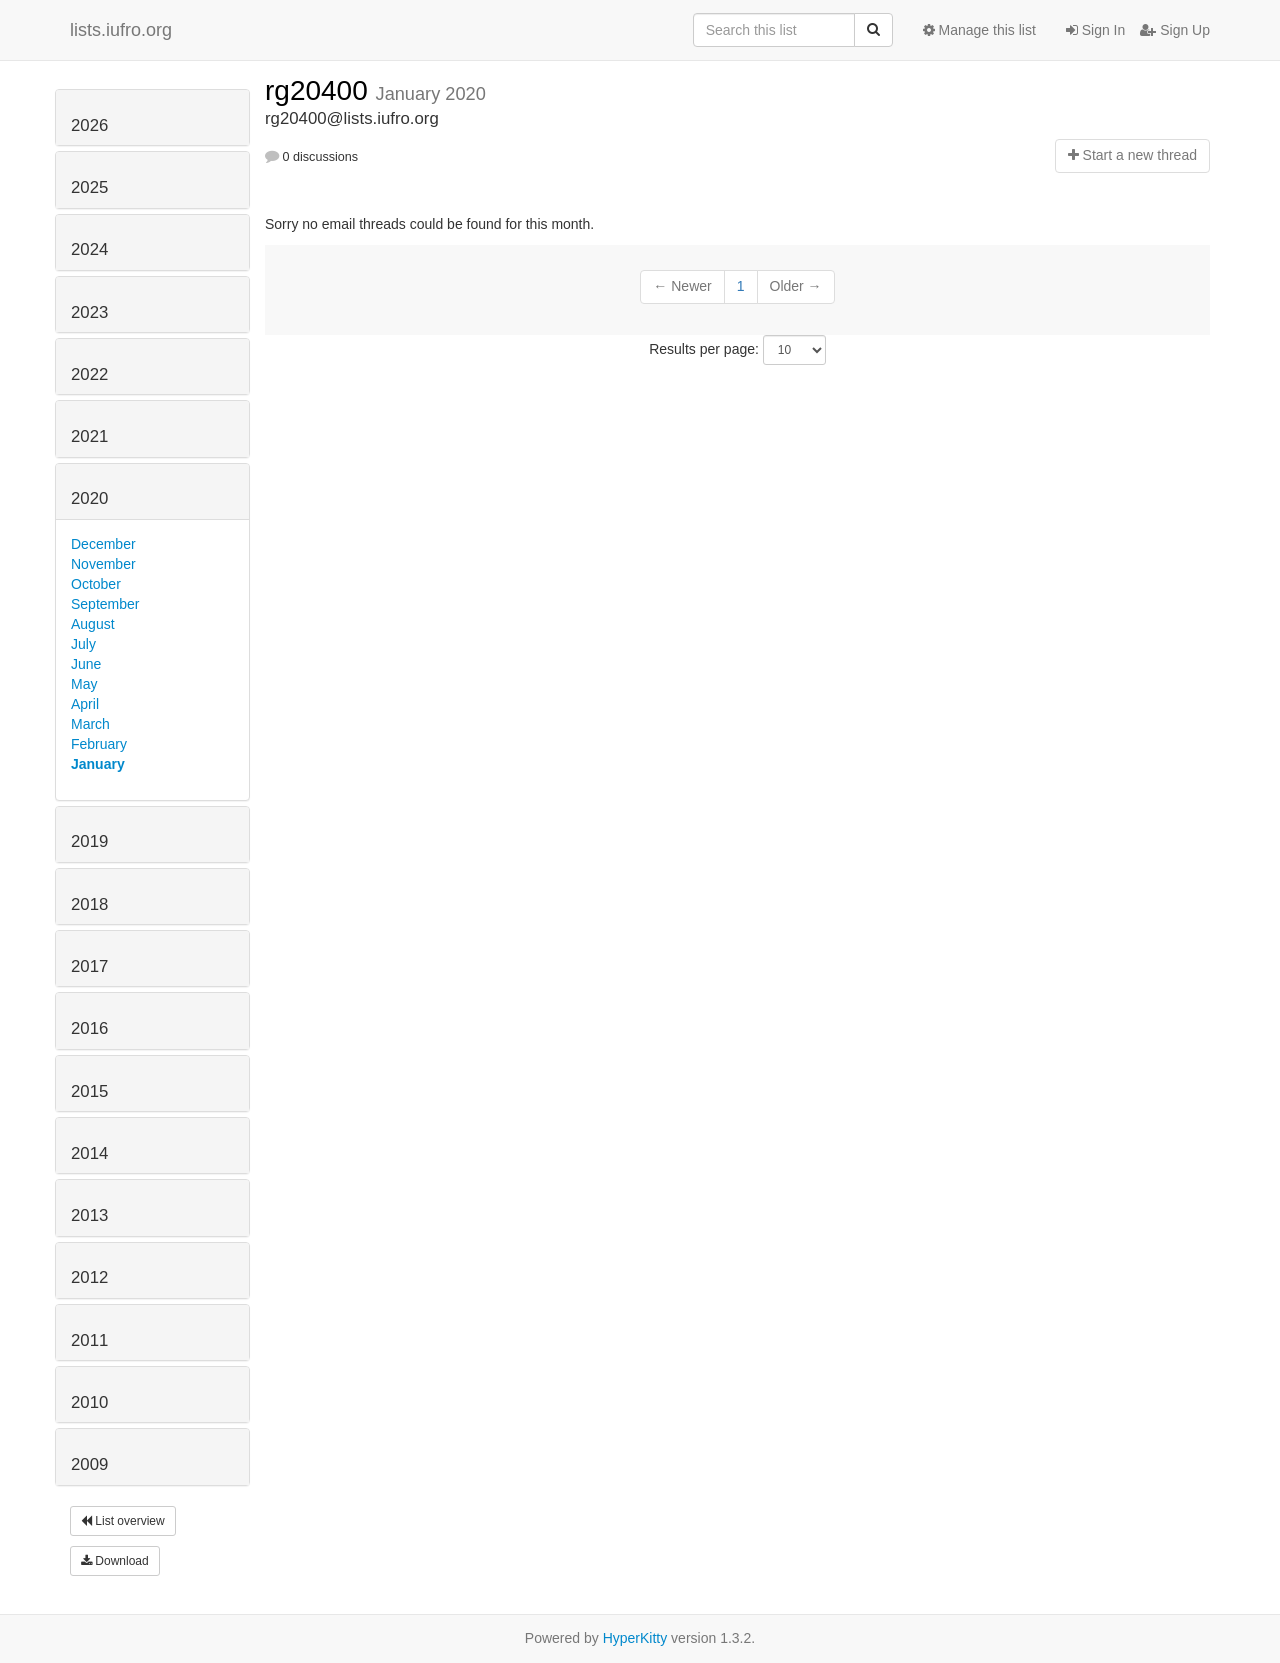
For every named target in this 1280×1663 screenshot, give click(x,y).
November (103, 564)
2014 (89, 1153)
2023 (89, 312)
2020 (89, 498)
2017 (89, 966)
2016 (89, 1028)
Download (115, 1561)
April (85, 704)
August (93, 624)
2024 (89, 249)
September (105, 604)
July (83, 644)
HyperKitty (635, 1638)
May (84, 684)
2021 (89, 436)
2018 (89, 904)
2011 (89, 1340)
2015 (89, 1091)
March (90, 724)
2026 (89, 125)
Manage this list (979, 30)
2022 (89, 374)
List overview (123, 1521)
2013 (89, 1215)
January (98, 764)
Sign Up (1175, 30)
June (86, 664)
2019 (89, 841)
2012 (89, 1277)
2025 (89, 187)
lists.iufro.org (121, 30)
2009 (89, 1464)
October (96, 584)
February (99, 744)
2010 (89, 1402)
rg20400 (320, 90)
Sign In (1095, 30)
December (103, 544)
